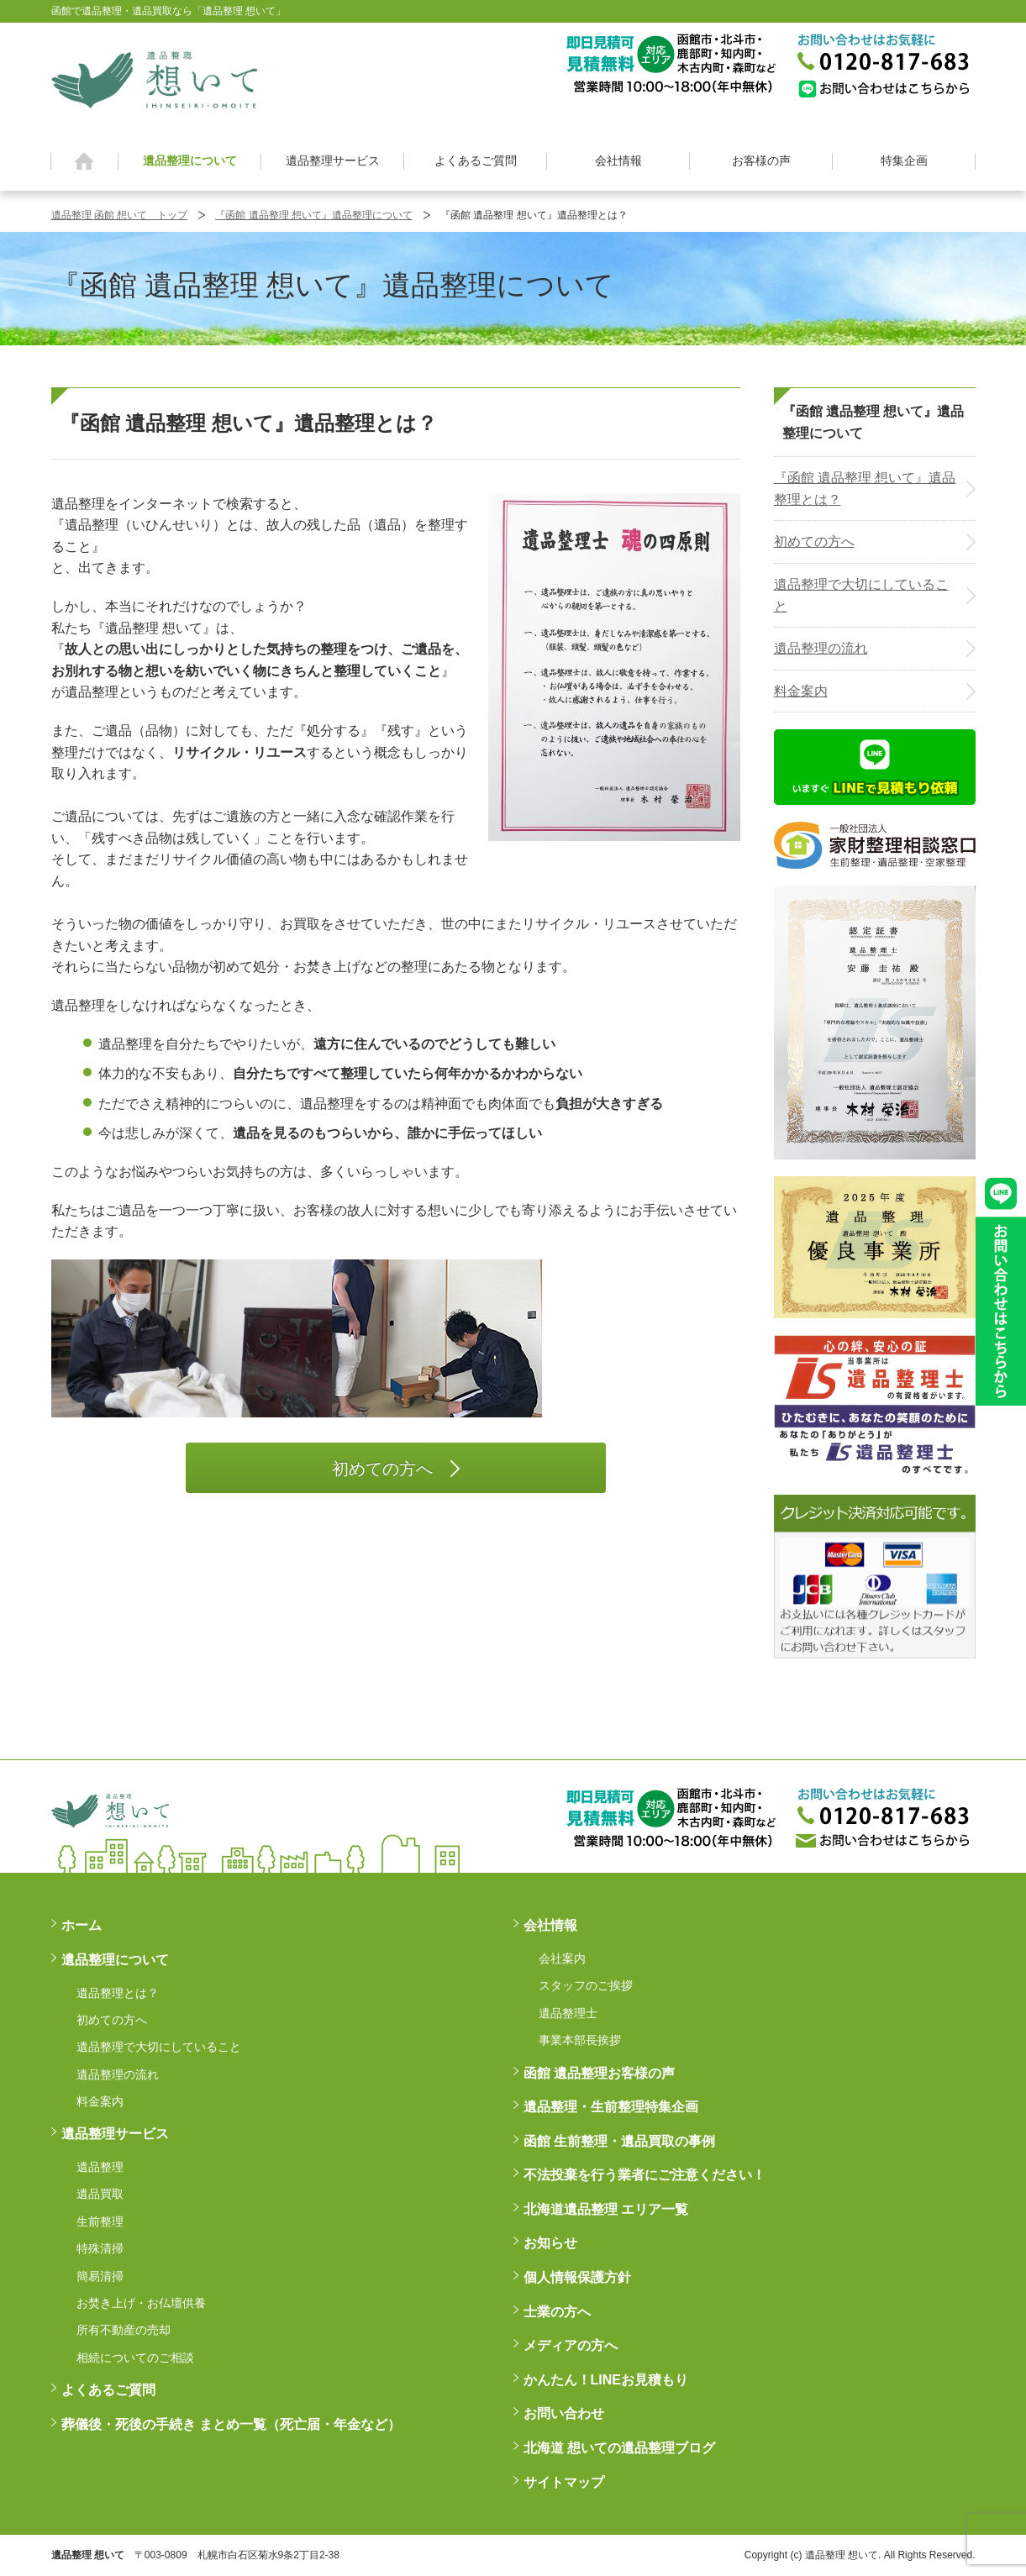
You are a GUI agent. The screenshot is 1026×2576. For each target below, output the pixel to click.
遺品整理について (190, 160)
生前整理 (100, 2221)
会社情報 (618, 160)
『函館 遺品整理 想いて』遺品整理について (314, 215)
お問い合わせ (564, 2413)
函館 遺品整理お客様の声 (599, 2073)
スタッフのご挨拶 (586, 1985)
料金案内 (801, 691)
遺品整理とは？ (117, 1993)
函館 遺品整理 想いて (154, 79)
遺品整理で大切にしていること (861, 595)
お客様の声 (761, 160)
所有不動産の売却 (123, 2330)
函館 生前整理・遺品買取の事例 (619, 2141)
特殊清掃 (100, 2248)
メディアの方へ (571, 2345)
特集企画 (904, 160)
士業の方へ (557, 2312)
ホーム (84, 161)
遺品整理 (100, 2167)
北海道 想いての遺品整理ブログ (619, 2448)
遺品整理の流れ (821, 648)
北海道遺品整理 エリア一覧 (606, 2209)
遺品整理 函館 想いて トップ (119, 215)
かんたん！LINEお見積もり (606, 2380)
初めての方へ (814, 541)
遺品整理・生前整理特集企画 (611, 2107)
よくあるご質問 (475, 160)
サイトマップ (564, 2482)
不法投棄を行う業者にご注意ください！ (645, 2175)
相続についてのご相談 (135, 2357)
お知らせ (550, 2243)
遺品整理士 (568, 2013)
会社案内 (562, 1958)
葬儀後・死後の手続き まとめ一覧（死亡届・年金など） (231, 2424)
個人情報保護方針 (577, 2277)
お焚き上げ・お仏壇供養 (141, 2303)
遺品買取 (100, 2193)
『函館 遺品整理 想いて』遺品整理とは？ (865, 489)
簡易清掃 (100, 2276)
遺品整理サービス (333, 160)
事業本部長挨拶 (580, 2040)
